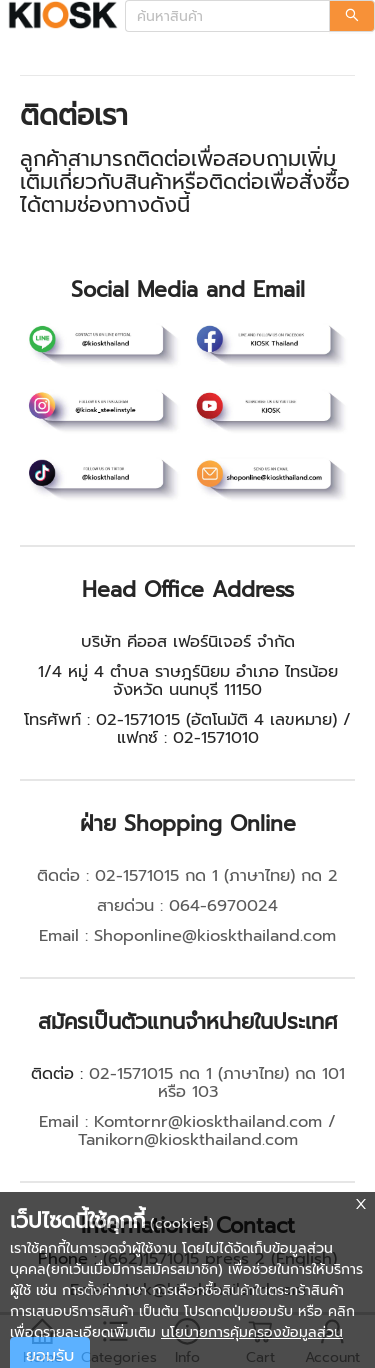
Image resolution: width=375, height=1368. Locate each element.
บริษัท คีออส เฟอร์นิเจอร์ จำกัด (188, 641)
